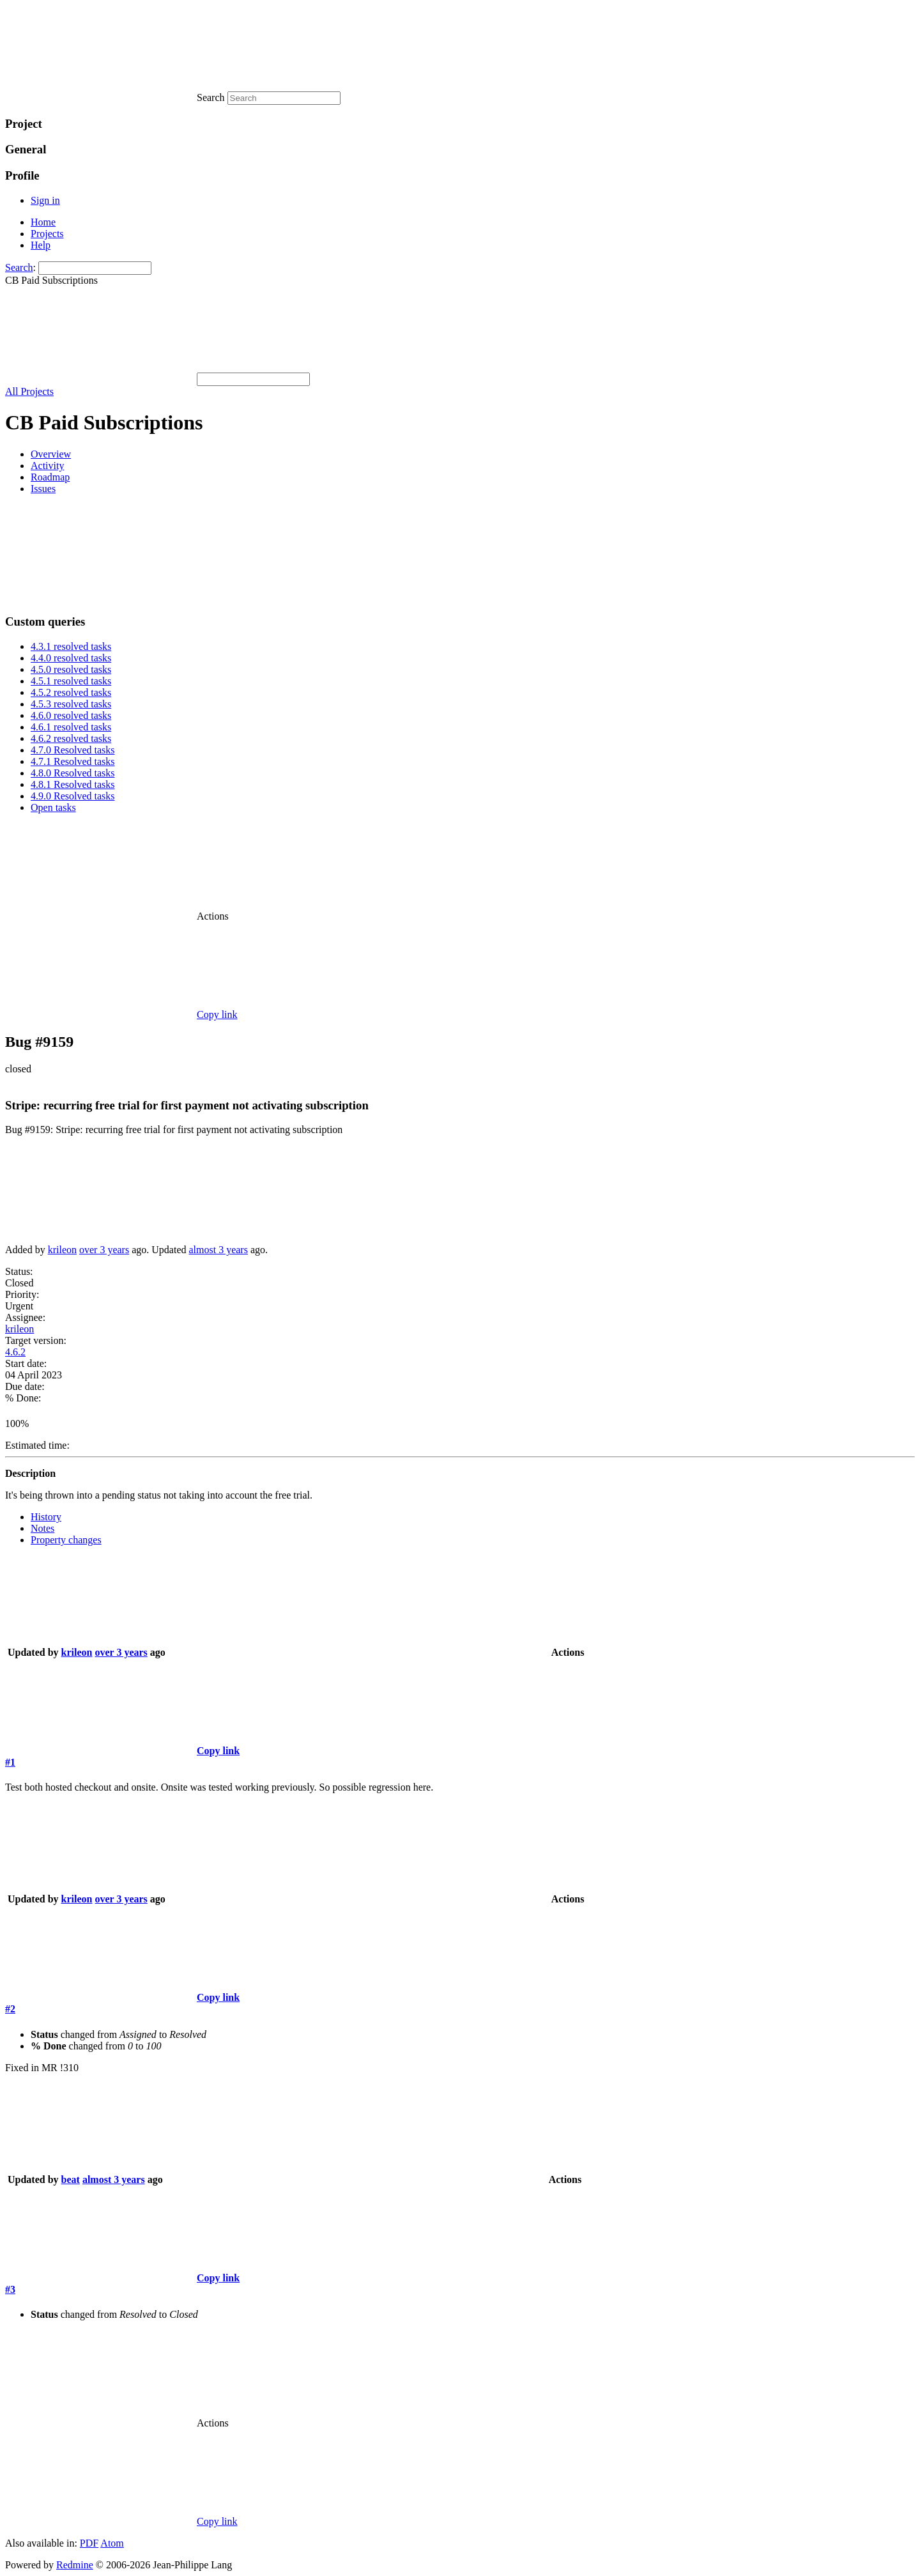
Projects (47, 233)
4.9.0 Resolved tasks (73, 796)
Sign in (45, 200)
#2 (10, 2008)
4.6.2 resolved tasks (71, 738)
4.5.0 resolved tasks (71, 669)
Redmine (74, 2564)
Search (19, 267)
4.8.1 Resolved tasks (73, 784)
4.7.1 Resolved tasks (73, 761)
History (46, 1516)
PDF (89, 2543)
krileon (62, 1249)
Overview (51, 454)
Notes (42, 1528)
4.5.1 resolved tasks (71, 680)
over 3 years (104, 1249)
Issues (43, 488)
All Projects (29, 391)
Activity (47, 465)
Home (43, 222)
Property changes (66, 1539)
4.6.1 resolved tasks (71, 726)
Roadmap (50, 477)
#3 (10, 2289)
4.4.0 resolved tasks (71, 657)
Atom (111, 2543)
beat (70, 2179)
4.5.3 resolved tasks (71, 703)
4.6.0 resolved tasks (71, 715)
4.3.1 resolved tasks (71, 646)
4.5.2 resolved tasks (71, 692)
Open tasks (53, 807)
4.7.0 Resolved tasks (73, 749)
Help (40, 245)
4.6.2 (15, 1351)
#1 (10, 1762)
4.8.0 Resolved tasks (73, 772)
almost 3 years (217, 1249)
